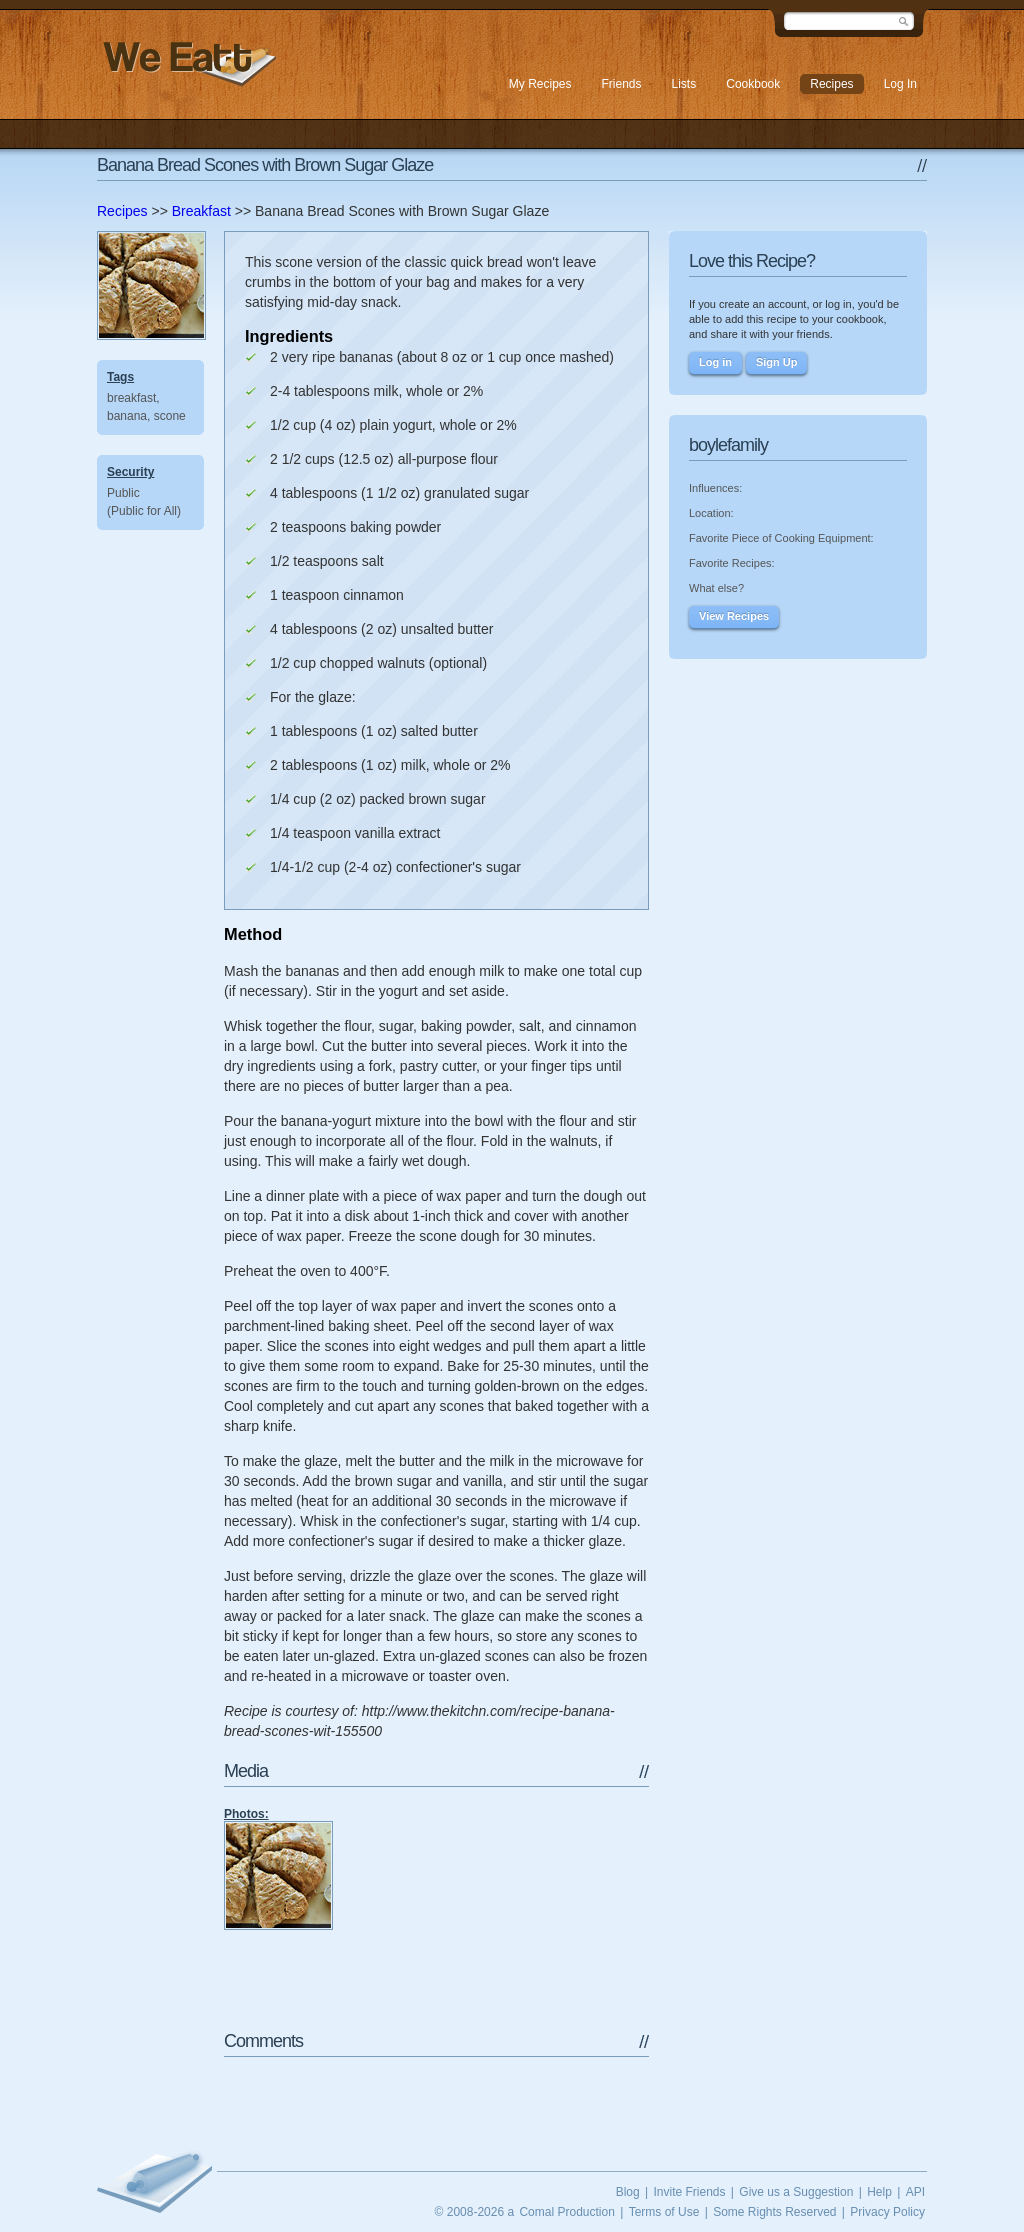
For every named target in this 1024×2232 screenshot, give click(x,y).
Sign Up (777, 362)
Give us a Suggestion (796, 2192)
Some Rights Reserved (774, 2212)
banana (127, 416)
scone (170, 416)
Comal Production (566, 2212)
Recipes (122, 211)
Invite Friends (689, 2192)
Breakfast (201, 211)
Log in (715, 362)
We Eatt (187, 63)
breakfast (131, 398)
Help (879, 2192)
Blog (628, 2192)
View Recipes (734, 616)
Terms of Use (664, 2212)
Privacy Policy (887, 2212)
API (915, 2192)
